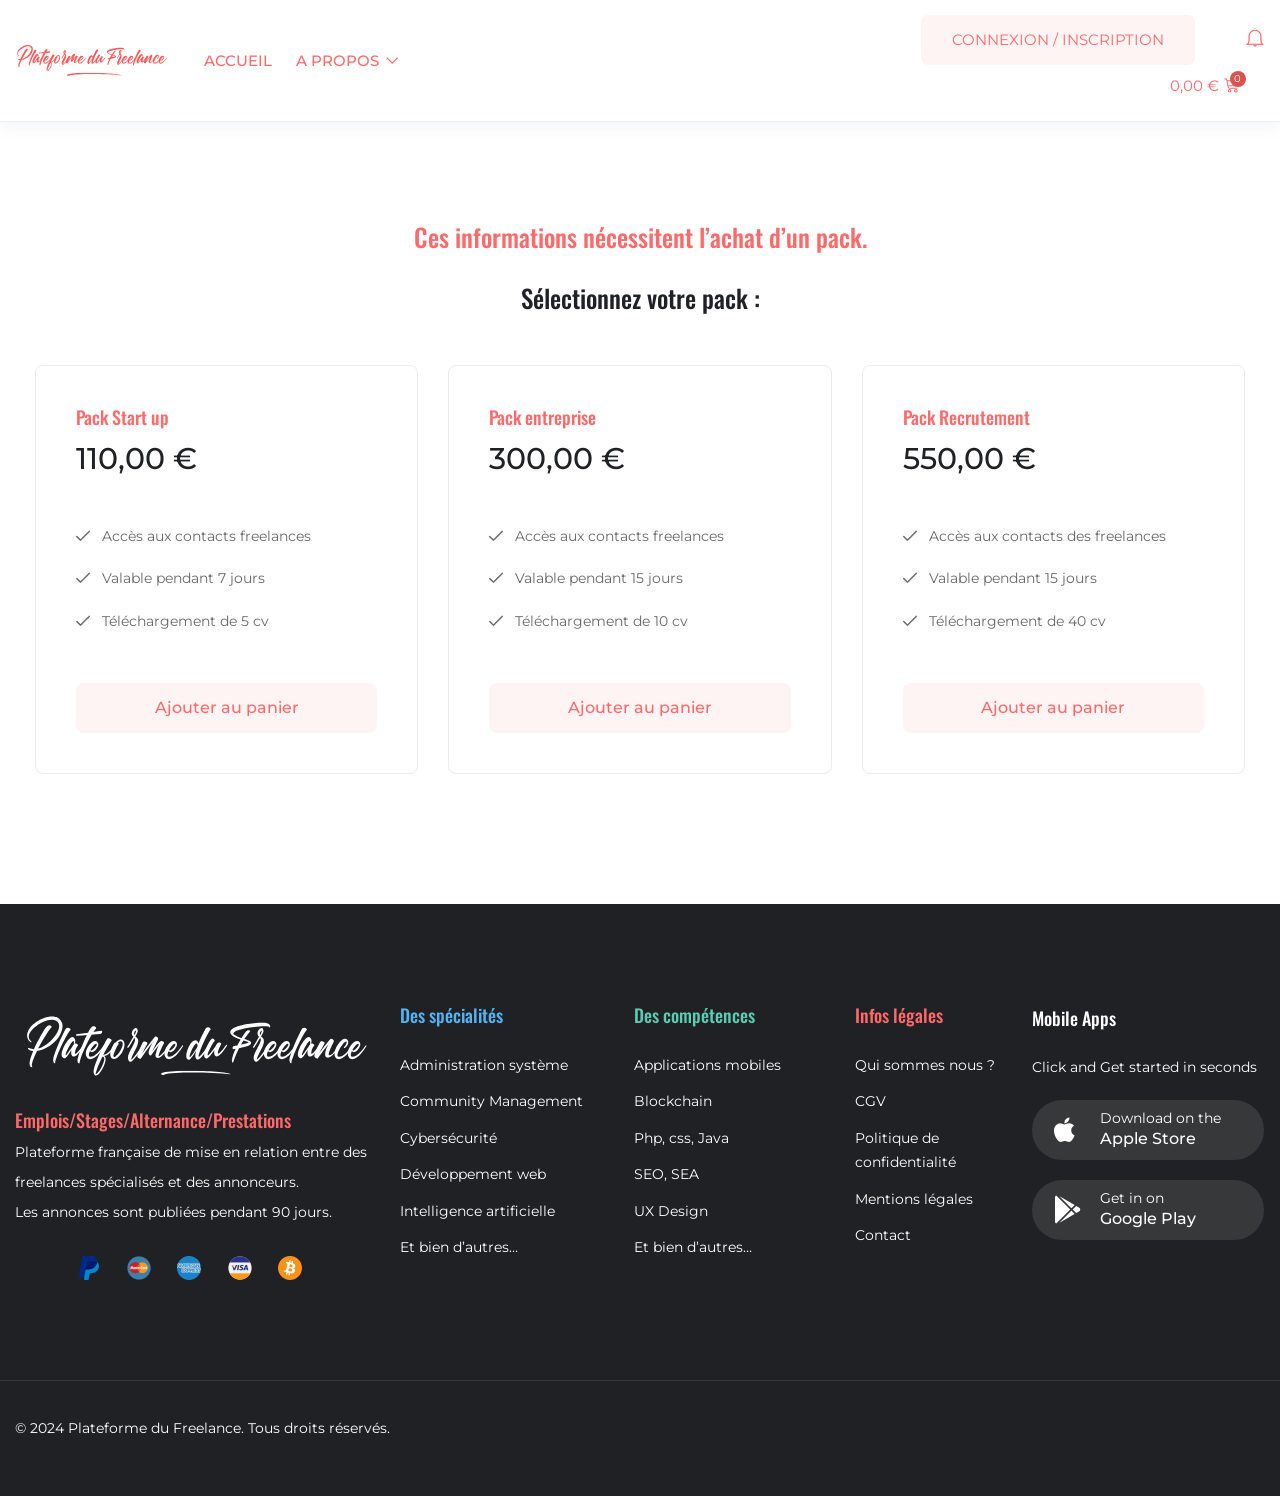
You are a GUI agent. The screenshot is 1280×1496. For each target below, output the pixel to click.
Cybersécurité (448, 1138)
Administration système (484, 1065)
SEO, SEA (666, 1174)
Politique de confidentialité (905, 1150)
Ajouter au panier (227, 707)
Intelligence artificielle (477, 1211)
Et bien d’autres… (459, 1247)
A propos (347, 60)
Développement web (473, 1174)
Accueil (238, 60)
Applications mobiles (707, 1065)
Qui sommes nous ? (925, 1065)
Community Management (491, 1101)
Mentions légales (914, 1199)
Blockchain (673, 1101)
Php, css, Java (681, 1138)
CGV (870, 1101)
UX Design (671, 1211)
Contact (883, 1235)
